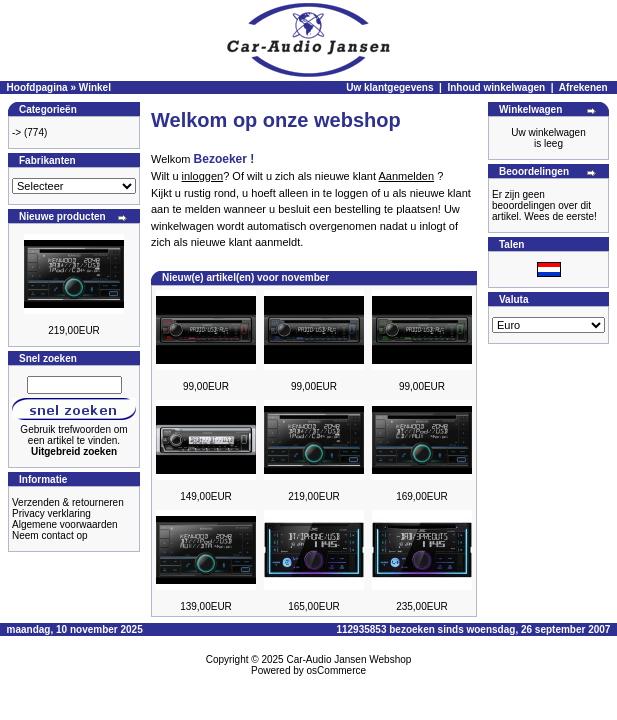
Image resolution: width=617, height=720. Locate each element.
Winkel (95, 87)
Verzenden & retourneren (68, 502)
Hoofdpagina (37, 87)
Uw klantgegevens (389, 87)
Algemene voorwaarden (65, 524)
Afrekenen (583, 87)
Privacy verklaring (51, 513)
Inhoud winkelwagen (496, 87)
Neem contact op (50, 535)
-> (16, 132)
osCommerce (336, 670)
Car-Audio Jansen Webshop (348, 659)
